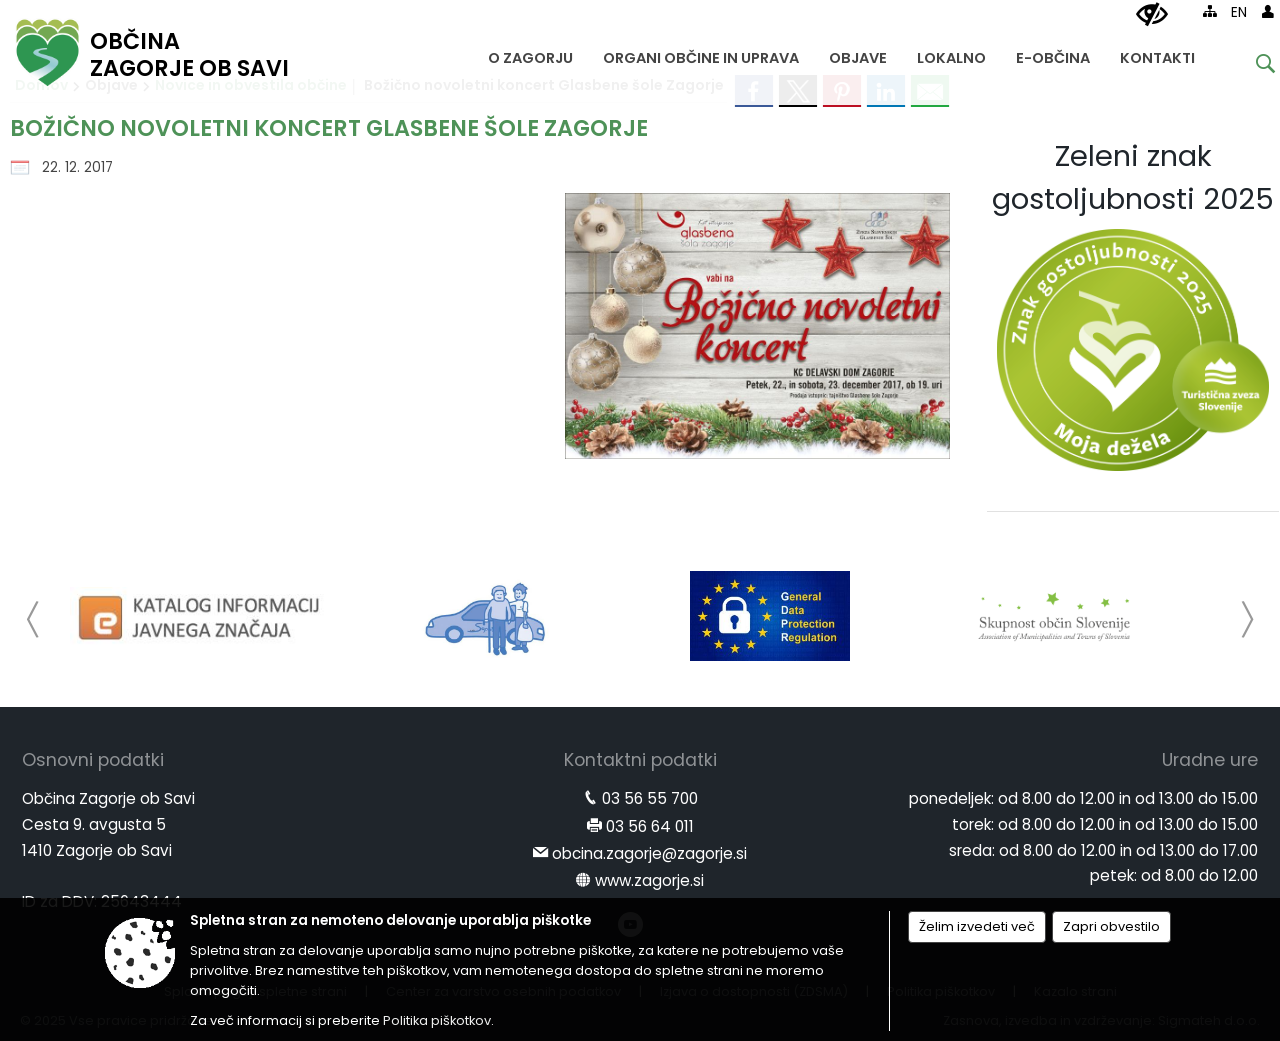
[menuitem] (530, 53)
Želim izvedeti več (977, 926)
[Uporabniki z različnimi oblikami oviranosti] (1152, 15)
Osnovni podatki (93, 760)
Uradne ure (1210, 760)
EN (1239, 12)
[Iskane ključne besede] (1250, 66)
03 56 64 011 (650, 826)
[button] (33, 619)
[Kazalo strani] (1210, 11)
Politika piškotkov (437, 1020)
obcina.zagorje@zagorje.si (649, 853)
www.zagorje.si (649, 880)
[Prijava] (1268, 11)
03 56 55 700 (650, 798)
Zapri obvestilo (1111, 926)
